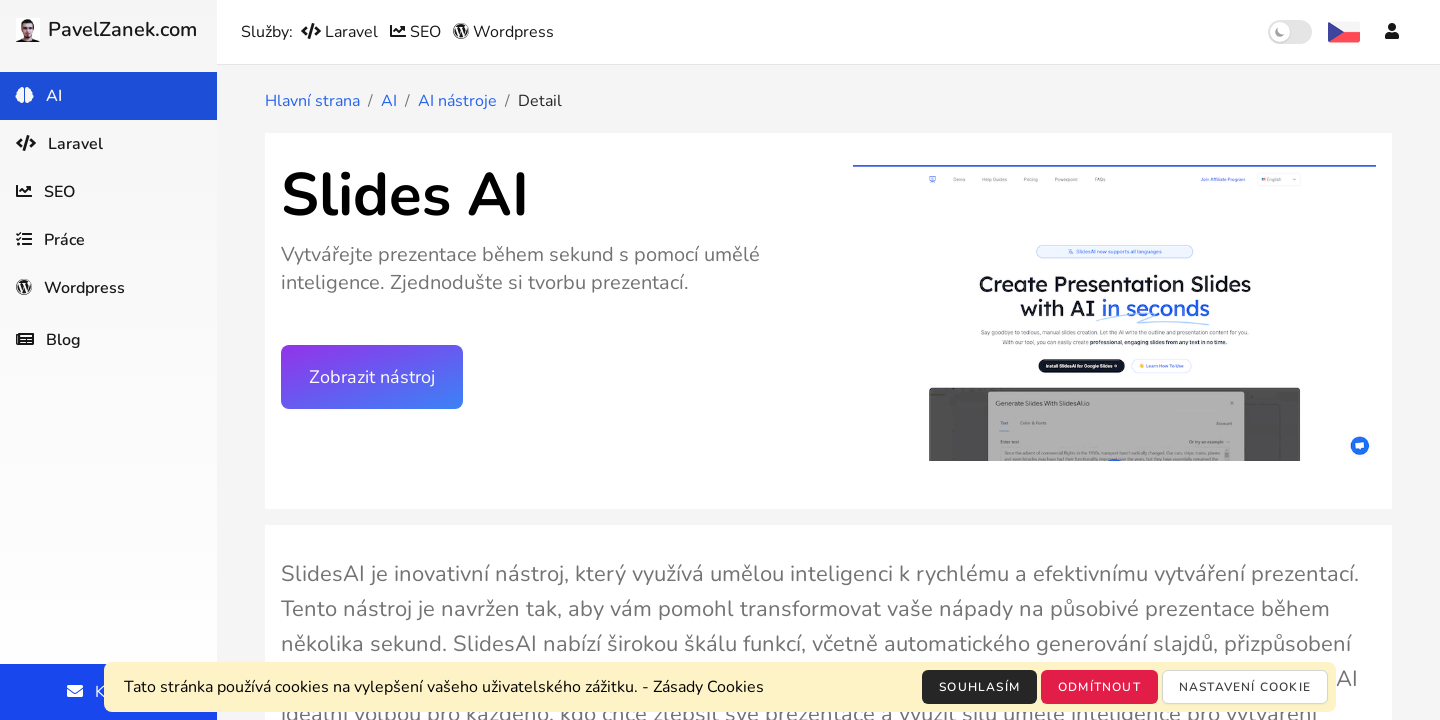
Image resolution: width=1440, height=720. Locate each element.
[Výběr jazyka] (1344, 32)
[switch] (1290, 32)
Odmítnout (1099, 687)
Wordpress (503, 32)
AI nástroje (457, 101)
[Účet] (1392, 32)
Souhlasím (979, 687)
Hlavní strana (312, 101)
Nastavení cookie (1245, 687)
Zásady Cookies (708, 687)
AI (389, 101)
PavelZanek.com (106, 29)
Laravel (341, 32)
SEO (417, 32)
